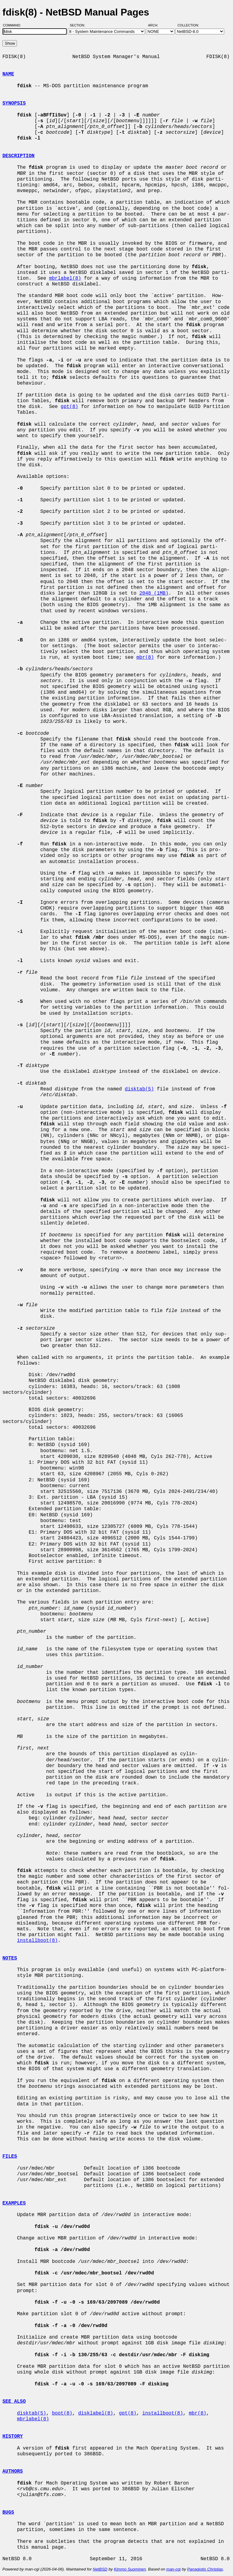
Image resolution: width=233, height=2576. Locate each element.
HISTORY (12, 2436)
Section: (79, 25)
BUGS (8, 2512)
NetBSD (100, 2569)
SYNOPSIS (14, 103)
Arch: (156, 25)
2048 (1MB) (153, 593)
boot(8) (62, 2413)
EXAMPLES (14, 2203)
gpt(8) (69, 406)
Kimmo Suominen (130, 2569)
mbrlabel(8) (65, 278)
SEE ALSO (14, 2401)
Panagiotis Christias (205, 2569)
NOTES (9, 1958)
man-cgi (173, 2569)
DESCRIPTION (18, 156)
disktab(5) (139, 1089)
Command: (14, 25)
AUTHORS (12, 2471)
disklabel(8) (95, 2413)
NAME (8, 74)
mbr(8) (145, 657)
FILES (9, 2156)
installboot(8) (37, 1940)
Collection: (188, 25)
